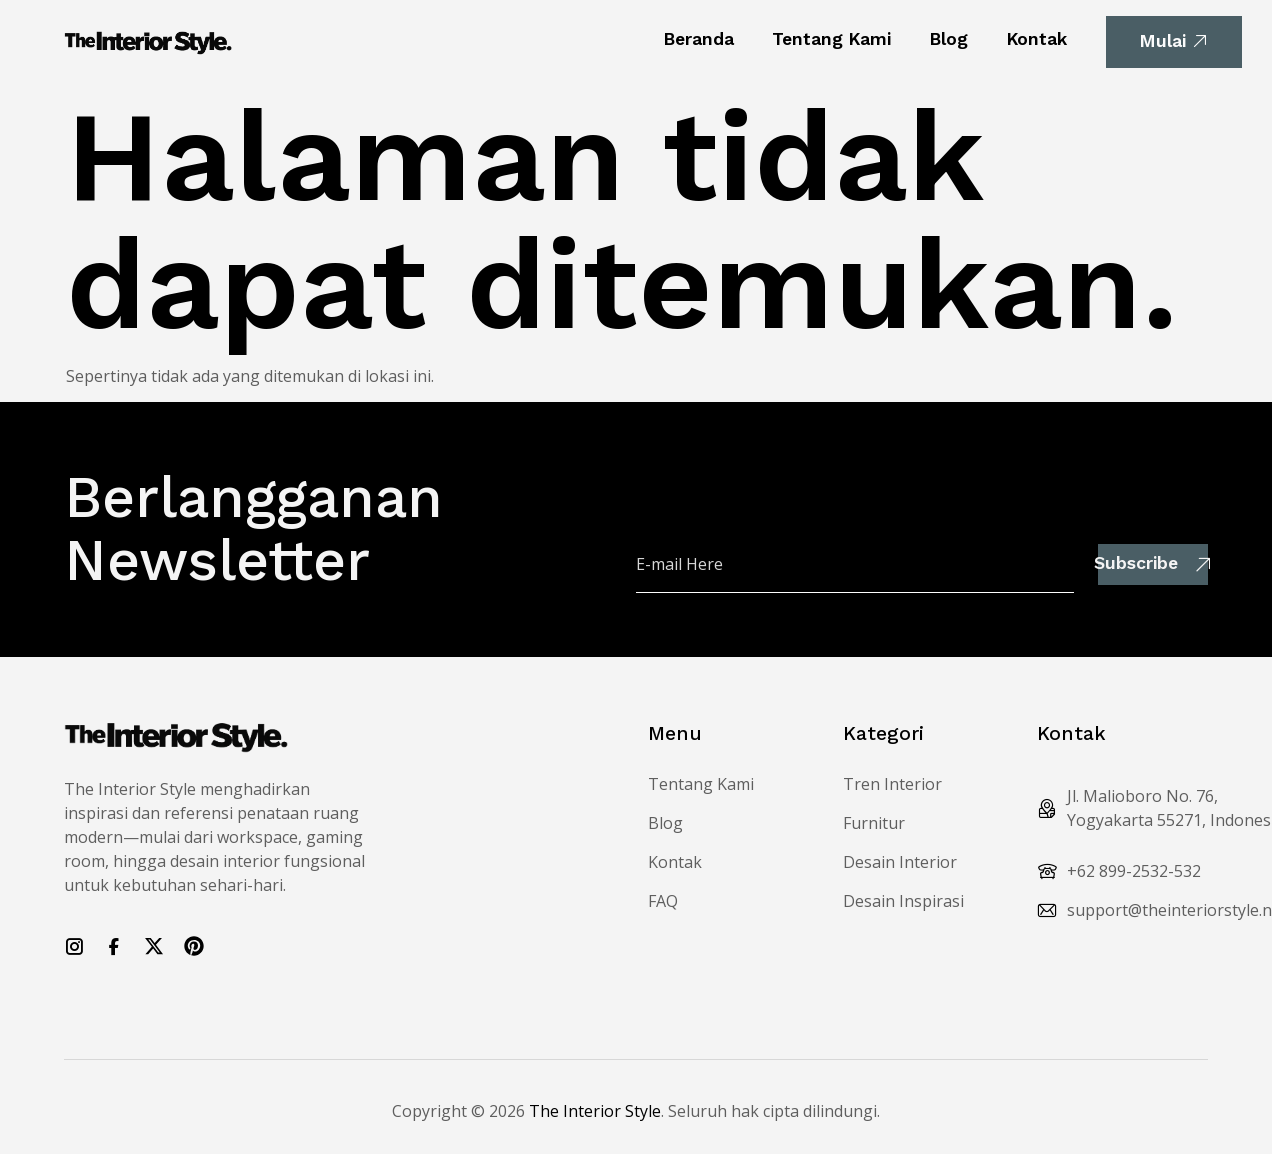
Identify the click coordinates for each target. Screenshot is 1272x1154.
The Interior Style (595, 1111)
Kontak (1036, 39)
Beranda (698, 39)
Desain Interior (900, 862)
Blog (948, 39)
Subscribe (1153, 563)
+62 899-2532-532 (1134, 871)
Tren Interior (892, 784)
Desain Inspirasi (903, 901)
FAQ (663, 901)
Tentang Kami (831, 39)
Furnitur (874, 823)
